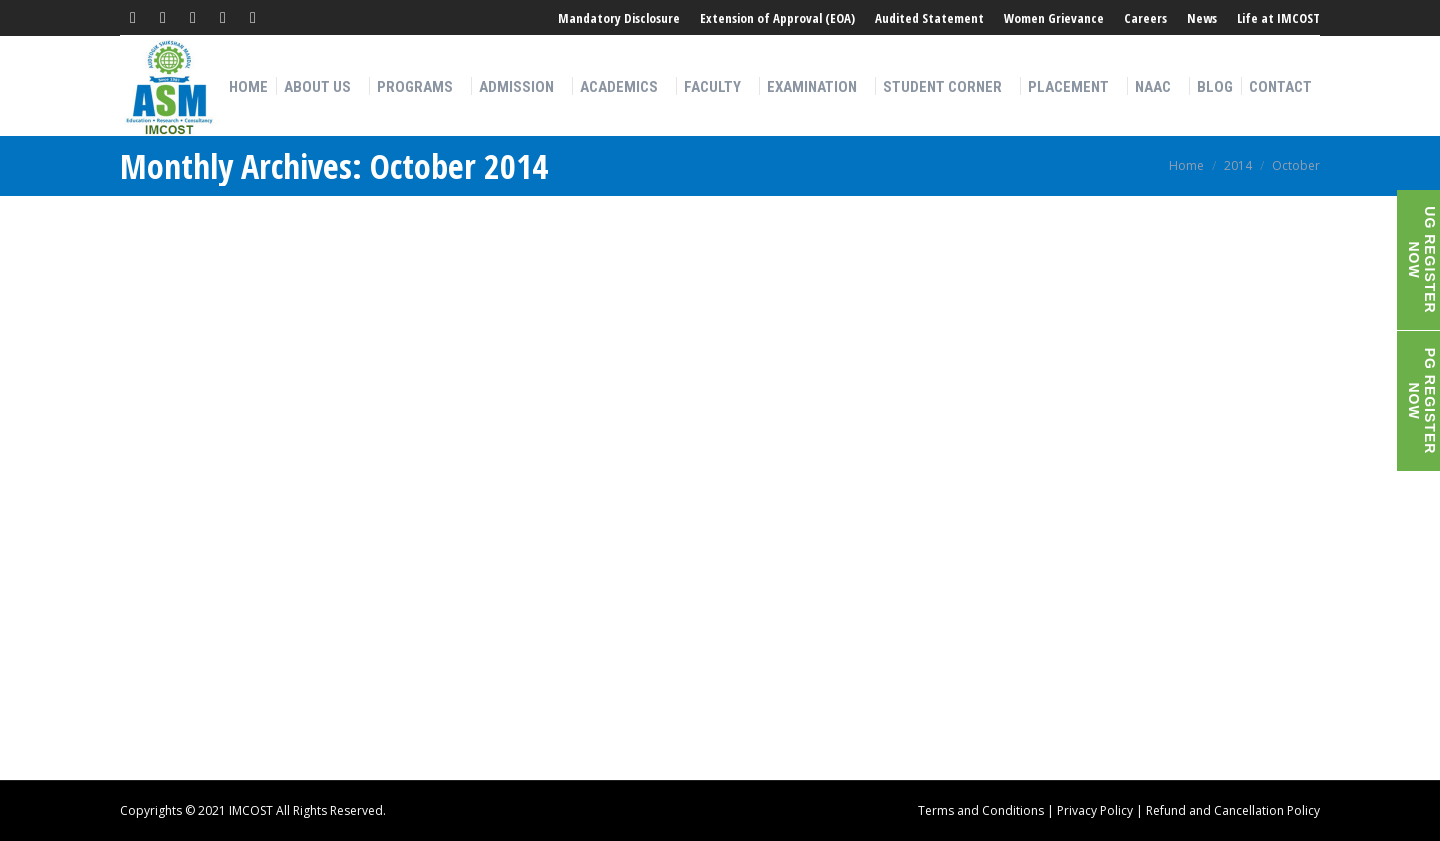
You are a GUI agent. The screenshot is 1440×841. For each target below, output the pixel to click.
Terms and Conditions (981, 810)
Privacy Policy (1095, 810)
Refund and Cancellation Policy (1233, 810)
